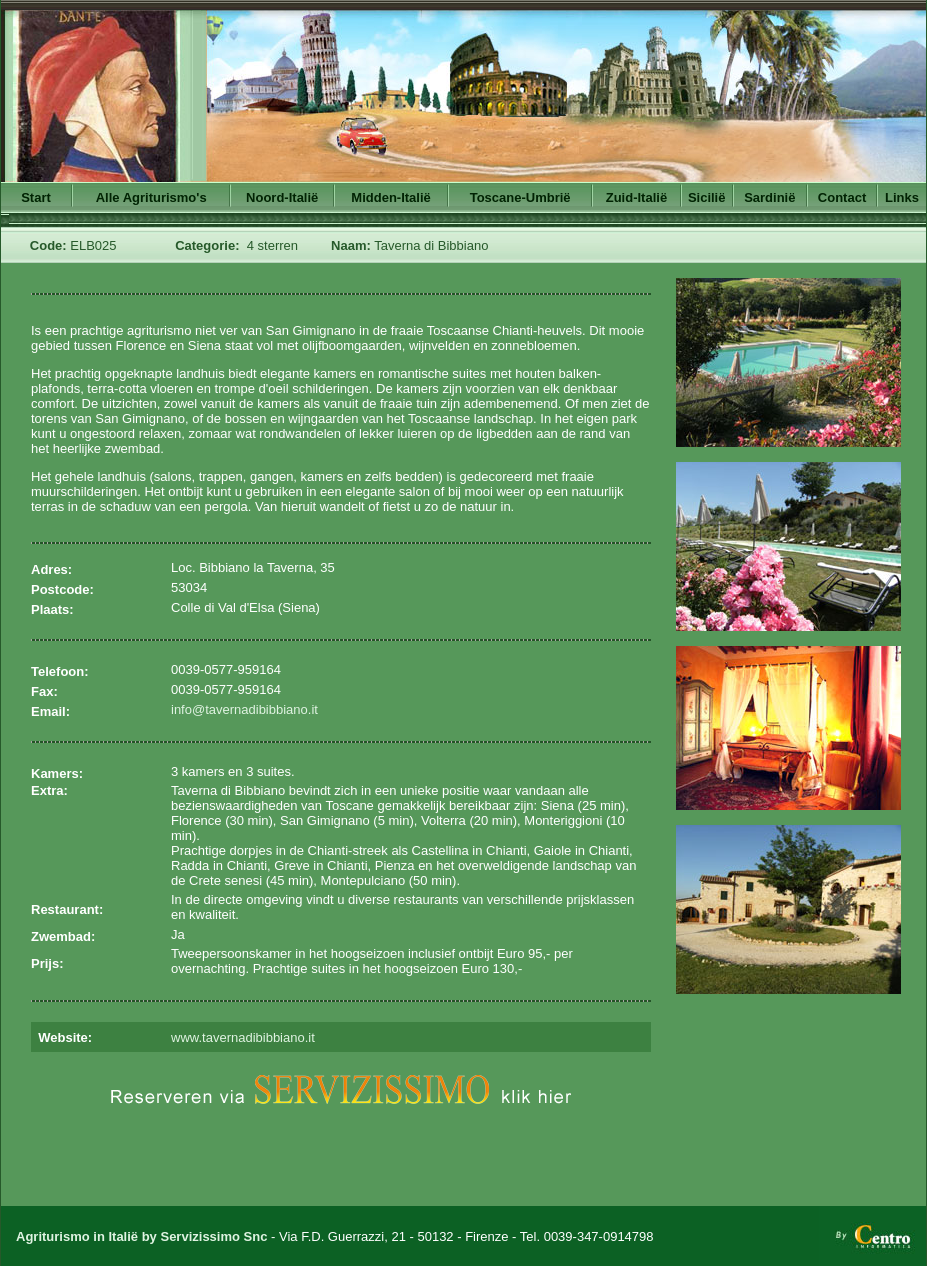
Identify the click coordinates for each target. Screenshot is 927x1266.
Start (36, 197)
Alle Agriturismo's (151, 197)
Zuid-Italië (636, 197)
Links (902, 197)
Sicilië (707, 197)
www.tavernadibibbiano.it (243, 1037)
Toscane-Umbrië (520, 197)
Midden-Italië (390, 197)
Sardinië (769, 197)
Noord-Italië (282, 197)
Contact (842, 197)
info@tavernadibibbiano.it (244, 709)
